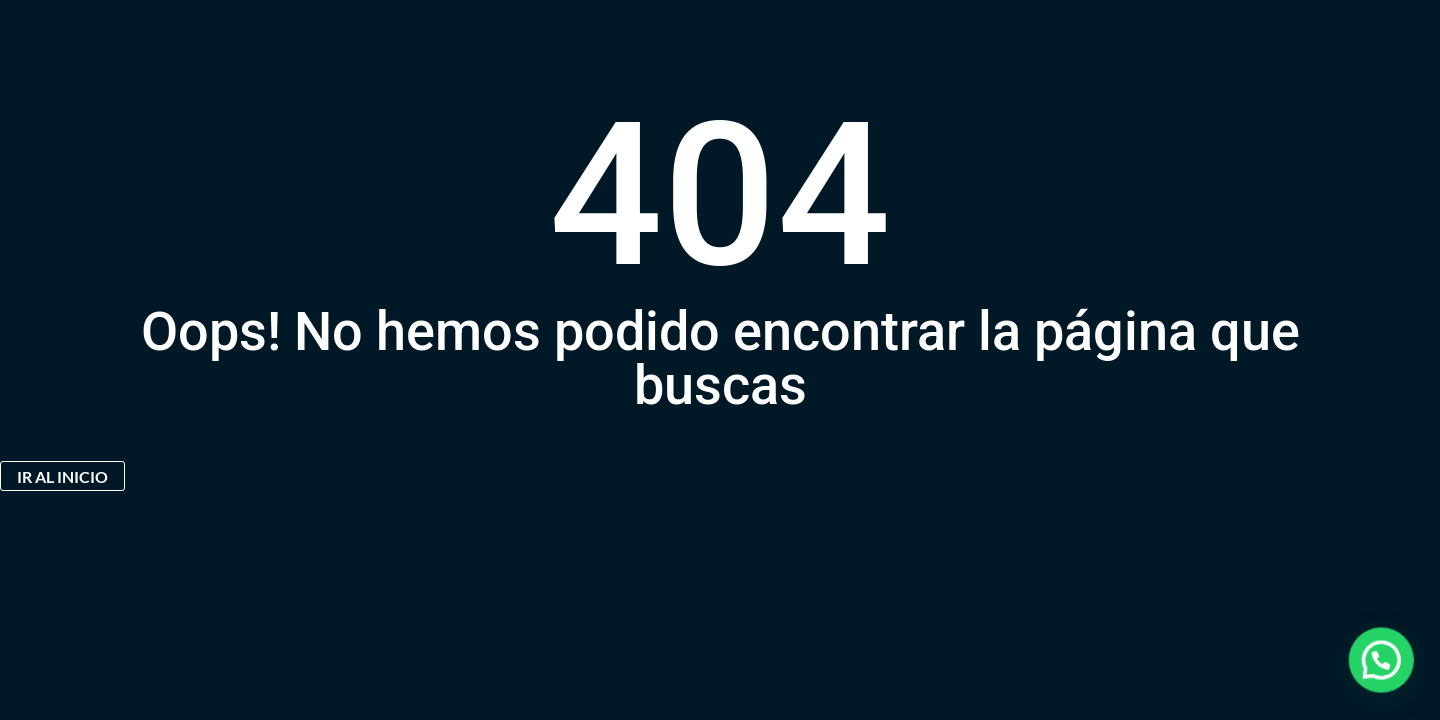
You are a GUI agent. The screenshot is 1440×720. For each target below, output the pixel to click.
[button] (1390, 684)
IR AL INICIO (62, 476)
